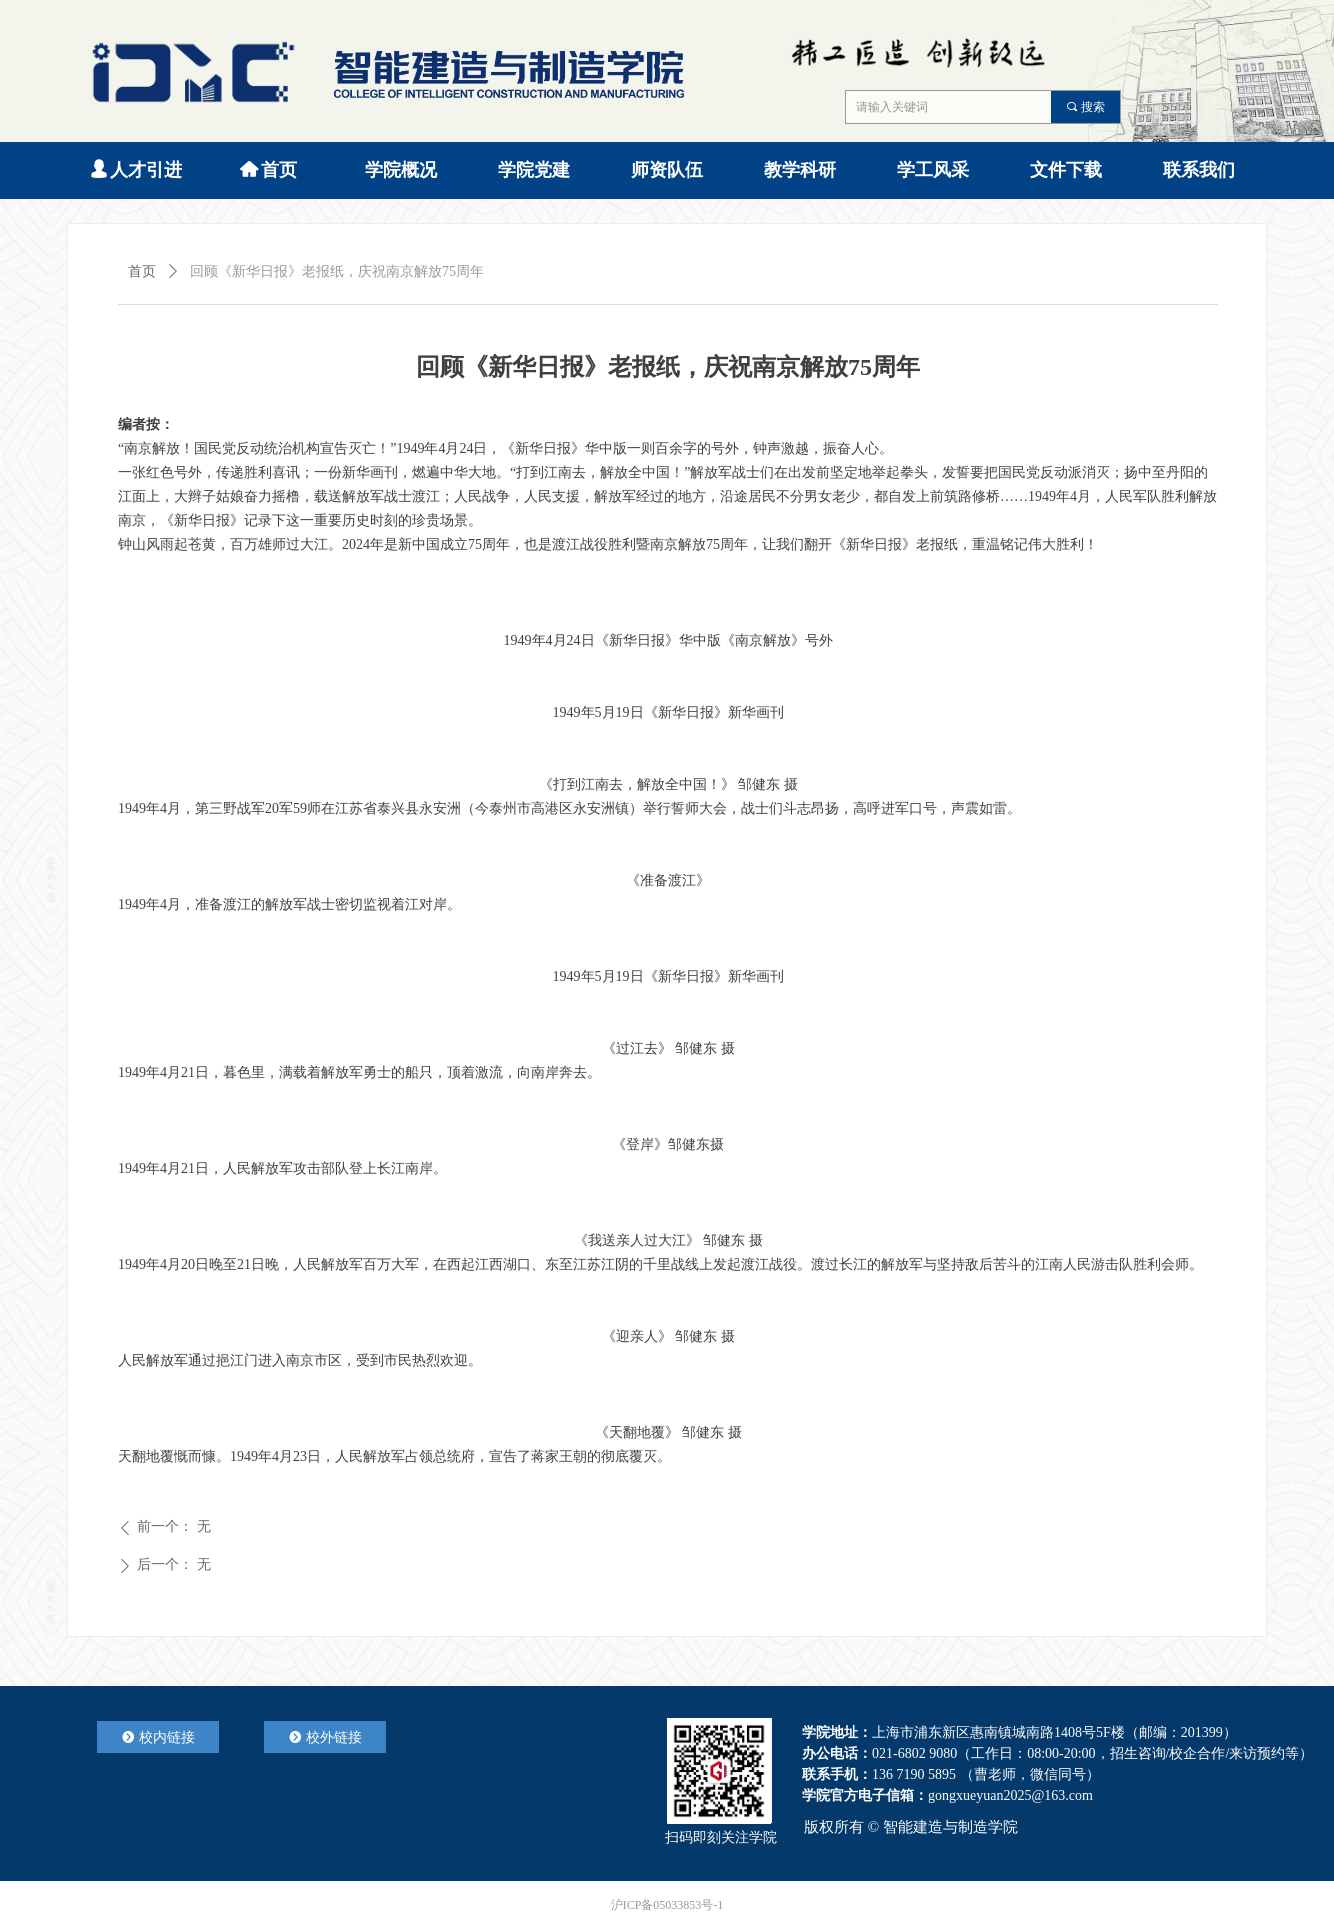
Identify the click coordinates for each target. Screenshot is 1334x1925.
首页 (142, 271)
